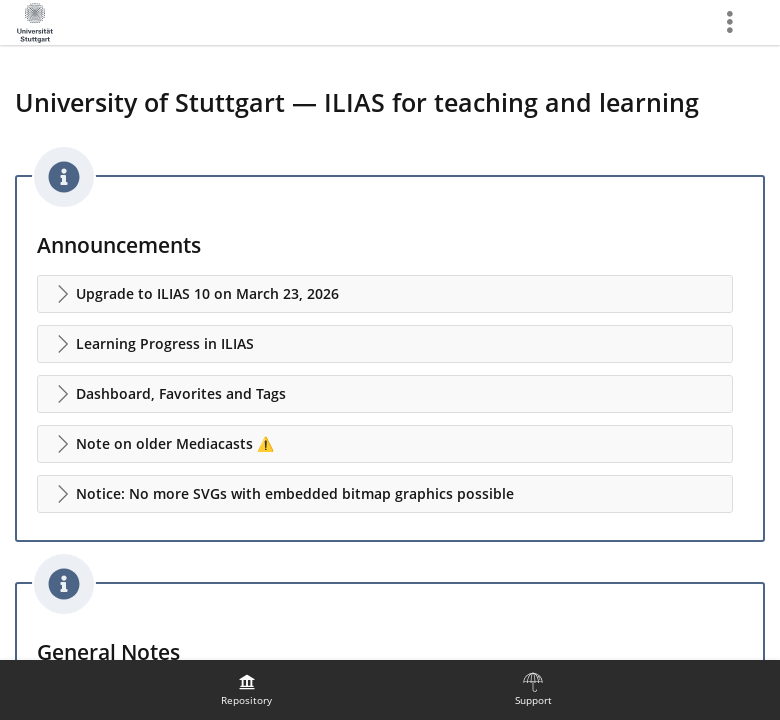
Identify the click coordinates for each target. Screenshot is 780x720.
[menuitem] (247, 690)
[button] (385, 294)
